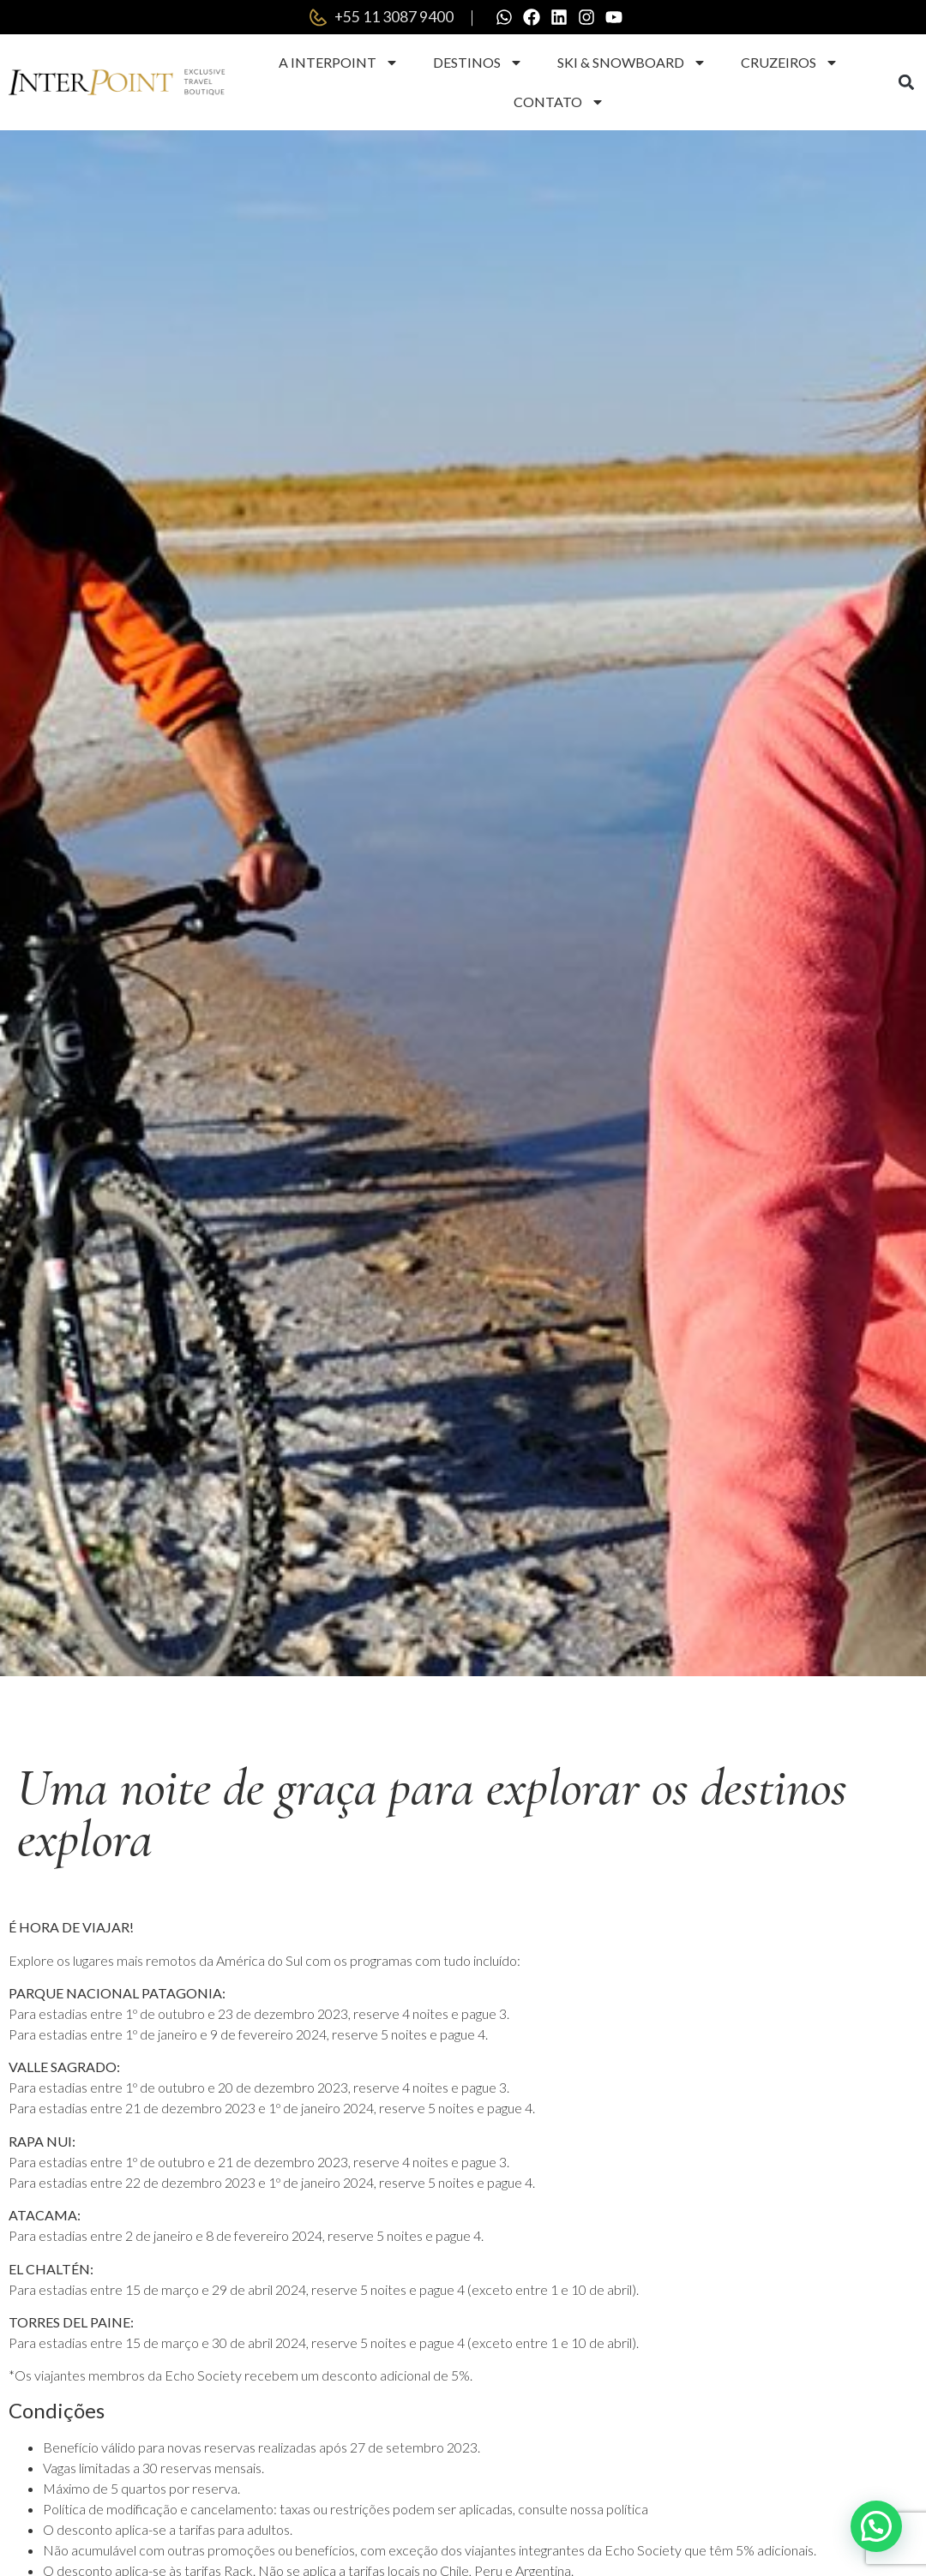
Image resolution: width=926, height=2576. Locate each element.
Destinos (478, 62)
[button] (907, 83)
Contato (559, 102)
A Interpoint (339, 62)
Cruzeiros (790, 62)
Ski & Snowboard (632, 62)
